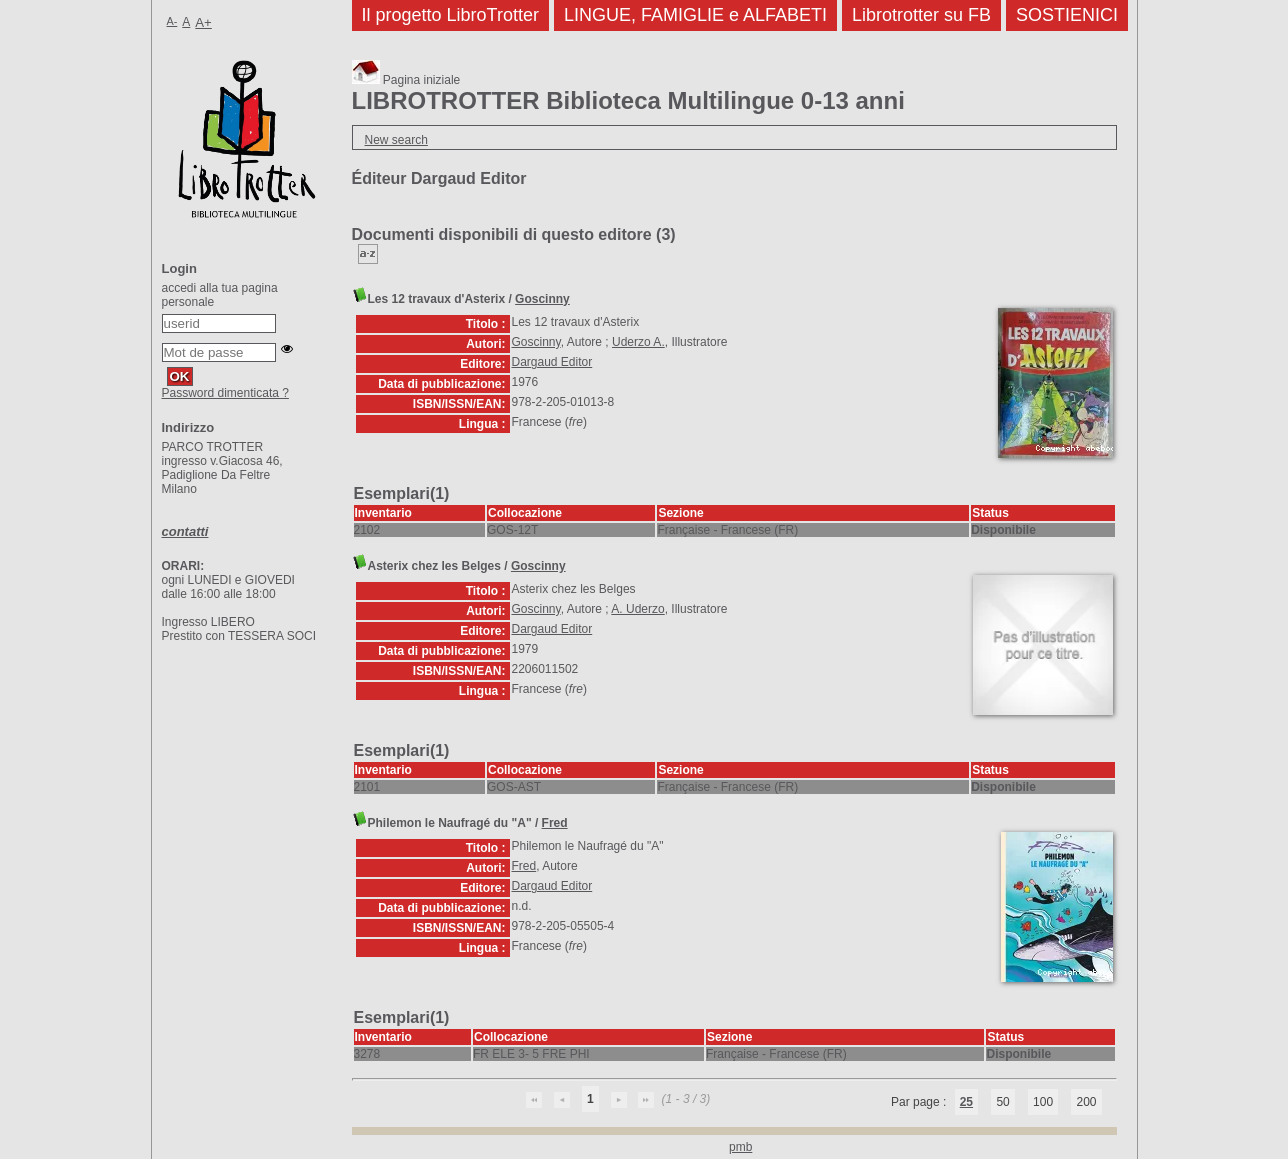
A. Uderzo (637, 609)
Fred (555, 823)
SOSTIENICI (1067, 15)
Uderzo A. (638, 342)
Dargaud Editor (552, 362)
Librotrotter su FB (921, 15)
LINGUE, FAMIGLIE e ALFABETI (695, 15)
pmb (740, 1147)
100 (1043, 1102)
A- (172, 21)
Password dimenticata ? (225, 393)
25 (966, 1102)
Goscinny (542, 299)
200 (1086, 1102)
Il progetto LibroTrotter (450, 15)
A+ (203, 22)
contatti (185, 531)
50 (1002, 1102)
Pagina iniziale (406, 80)
